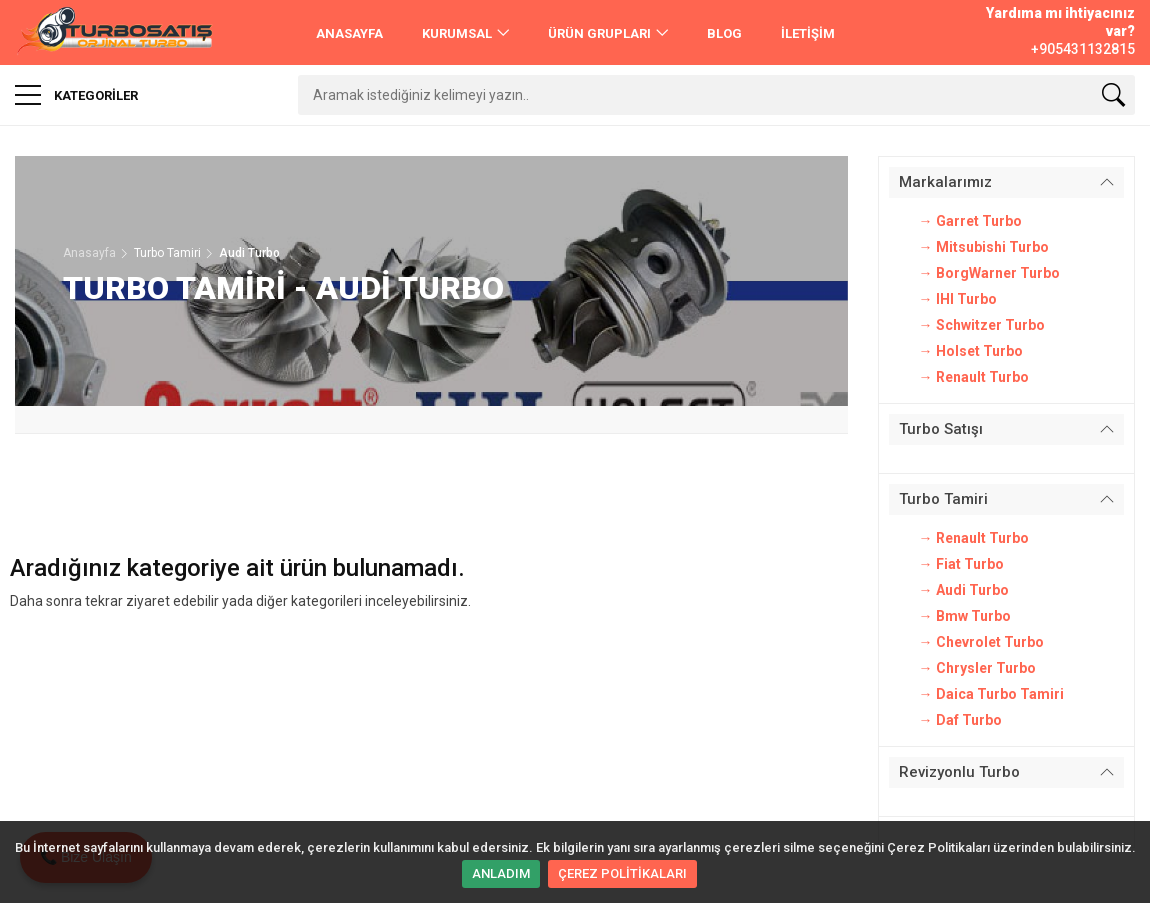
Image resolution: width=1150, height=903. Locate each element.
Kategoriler (76, 95)
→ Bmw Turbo (965, 616)
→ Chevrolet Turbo (981, 642)
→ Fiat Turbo (961, 564)
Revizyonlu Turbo (959, 772)
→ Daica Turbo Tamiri (991, 694)
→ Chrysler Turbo (977, 668)
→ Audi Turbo (964, 590)
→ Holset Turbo (971, 351)
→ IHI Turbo (958, 299)
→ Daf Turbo (960, 720)
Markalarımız (945, 182)
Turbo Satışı (941, 429)
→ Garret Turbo (970, 221)
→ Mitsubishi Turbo (984, 247)
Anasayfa (89, 253)
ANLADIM (501, 873)
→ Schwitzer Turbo (982, 325)
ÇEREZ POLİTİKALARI (622, 873)
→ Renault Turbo (974, 377)
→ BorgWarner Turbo (989, 273)
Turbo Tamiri (943, 499)
